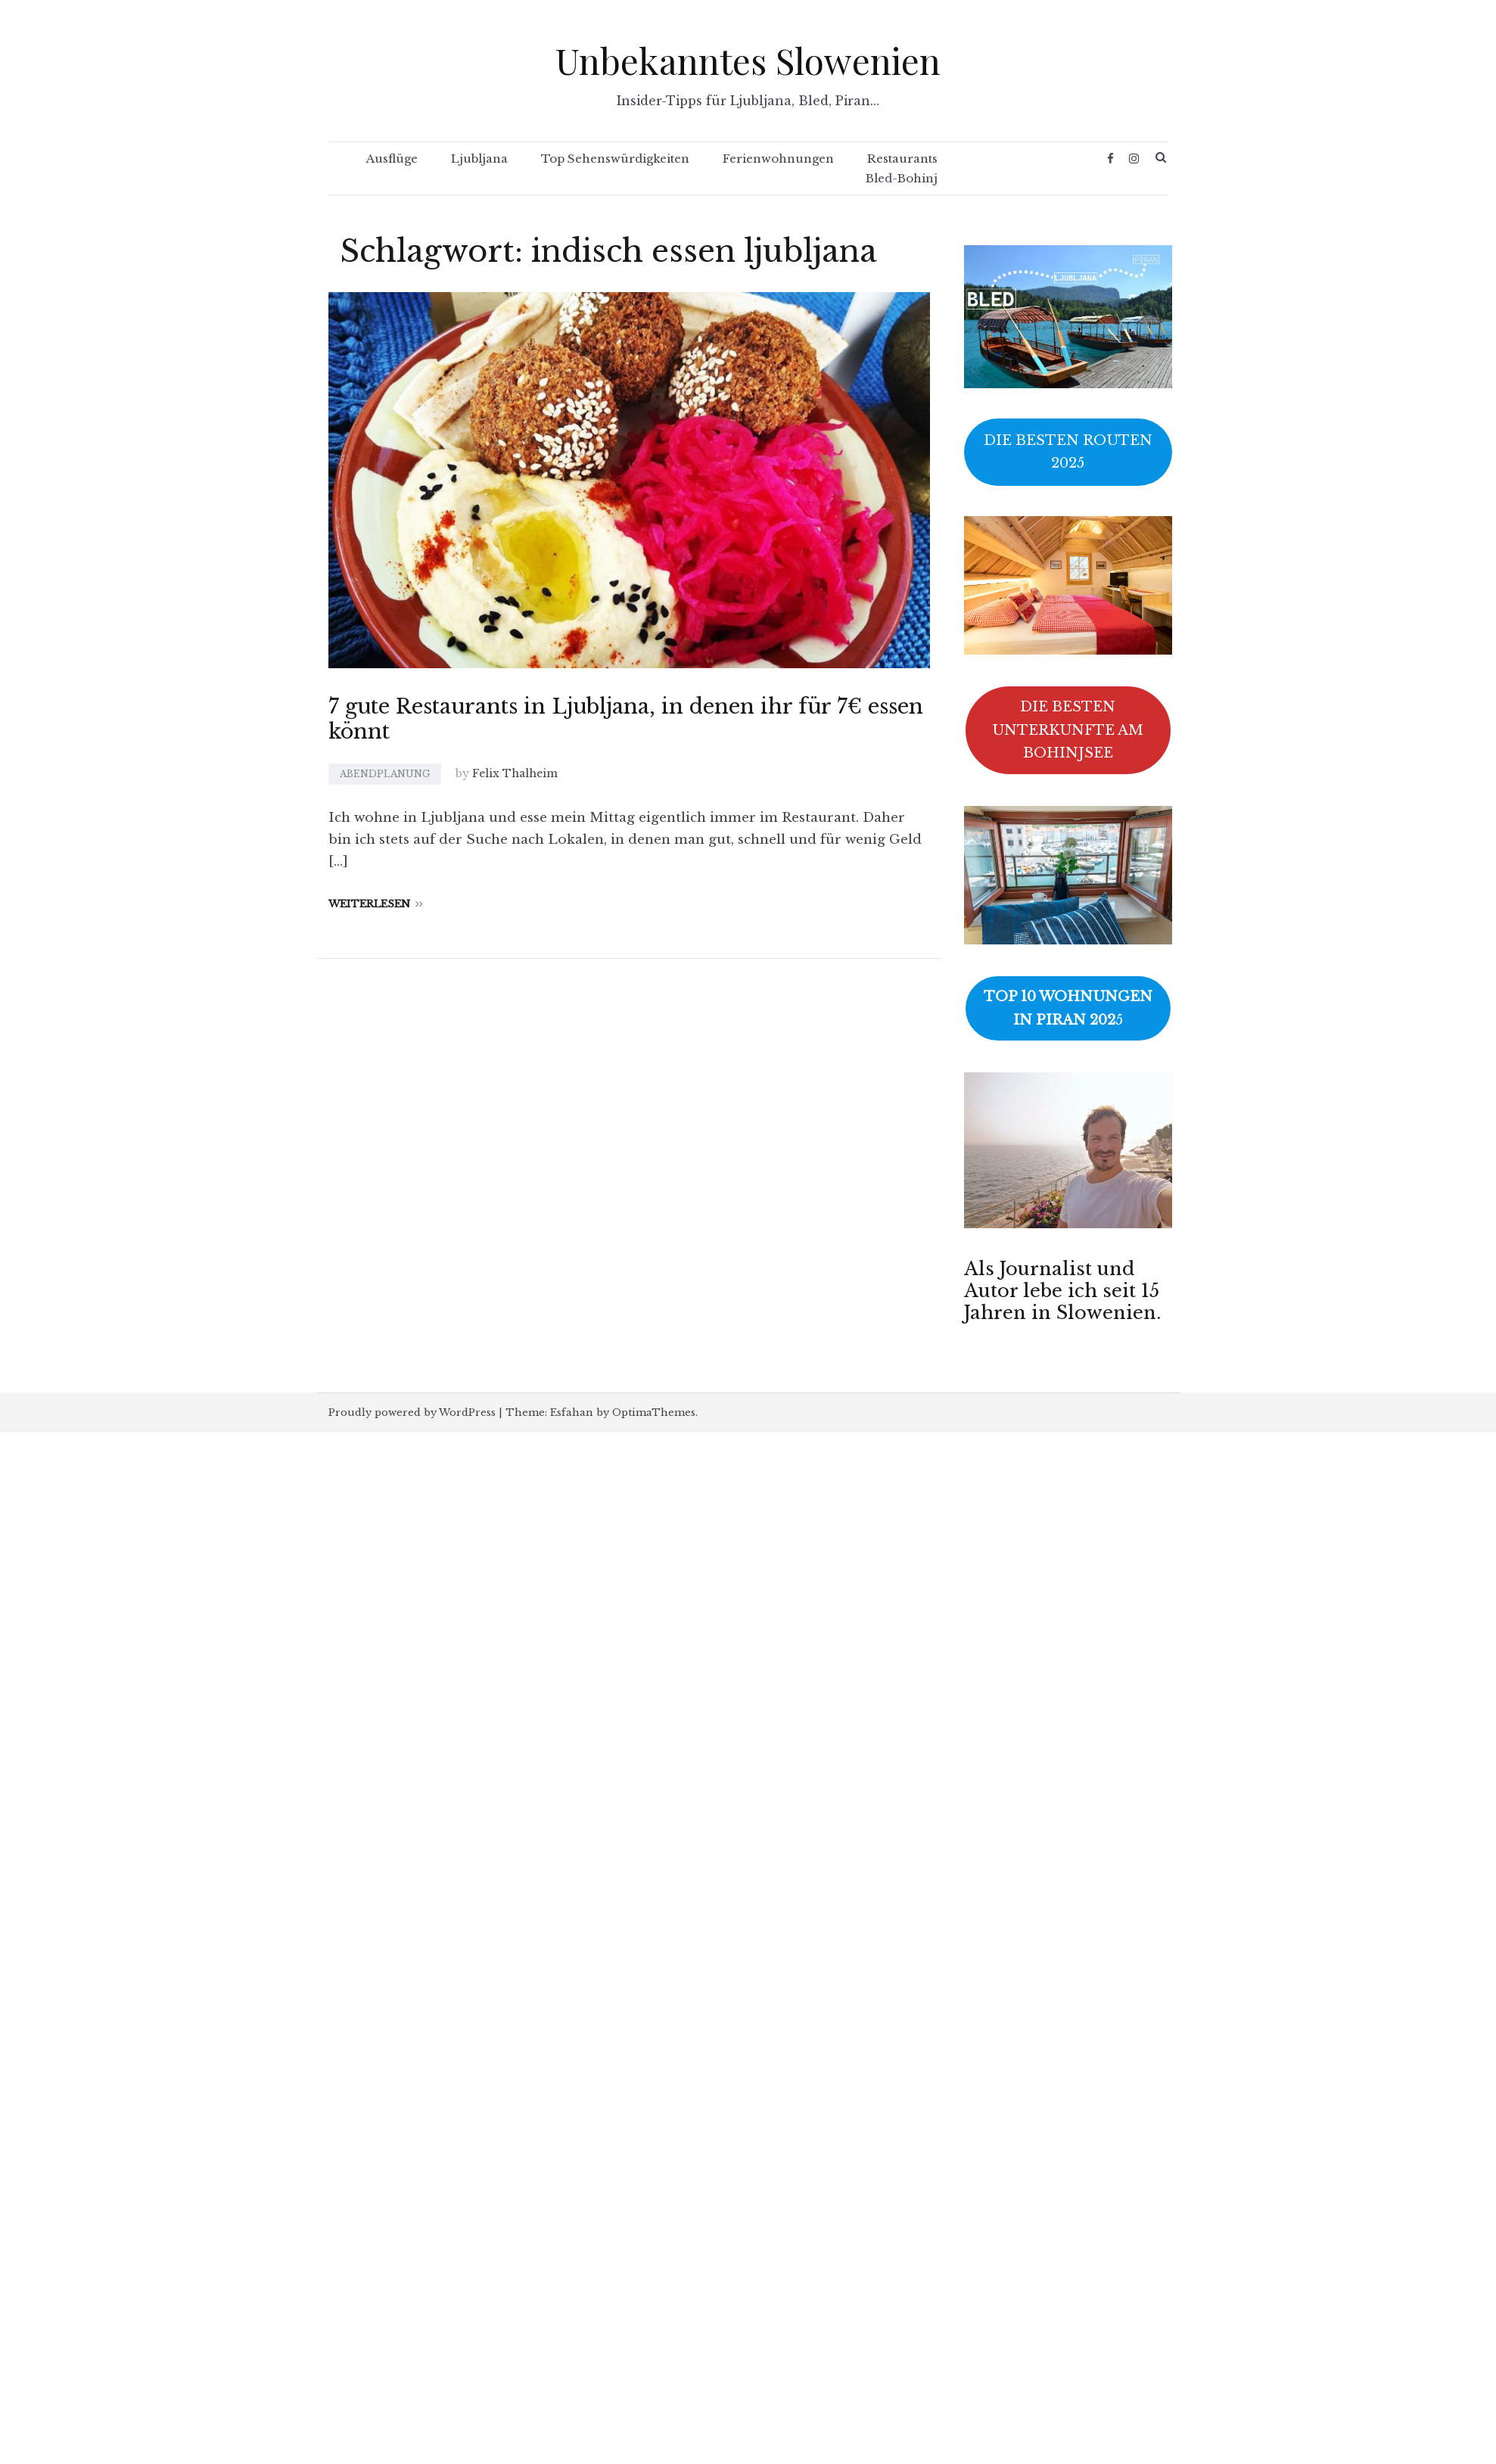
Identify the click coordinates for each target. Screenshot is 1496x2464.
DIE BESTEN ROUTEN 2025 (1068, 452)
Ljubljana (479, 158)
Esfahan (571, 1412)
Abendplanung (385, 773)
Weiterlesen (375, 904)
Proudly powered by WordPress (412, 1412)
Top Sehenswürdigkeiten (615, 158)
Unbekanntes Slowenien (748, 60)
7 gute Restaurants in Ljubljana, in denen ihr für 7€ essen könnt (625, 718)
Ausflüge (392, 158)
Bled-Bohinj (902, 178)
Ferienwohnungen (778, 158)
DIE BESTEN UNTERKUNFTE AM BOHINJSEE (1067, 729)
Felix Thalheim (515, 773)
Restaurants (902, 158)
